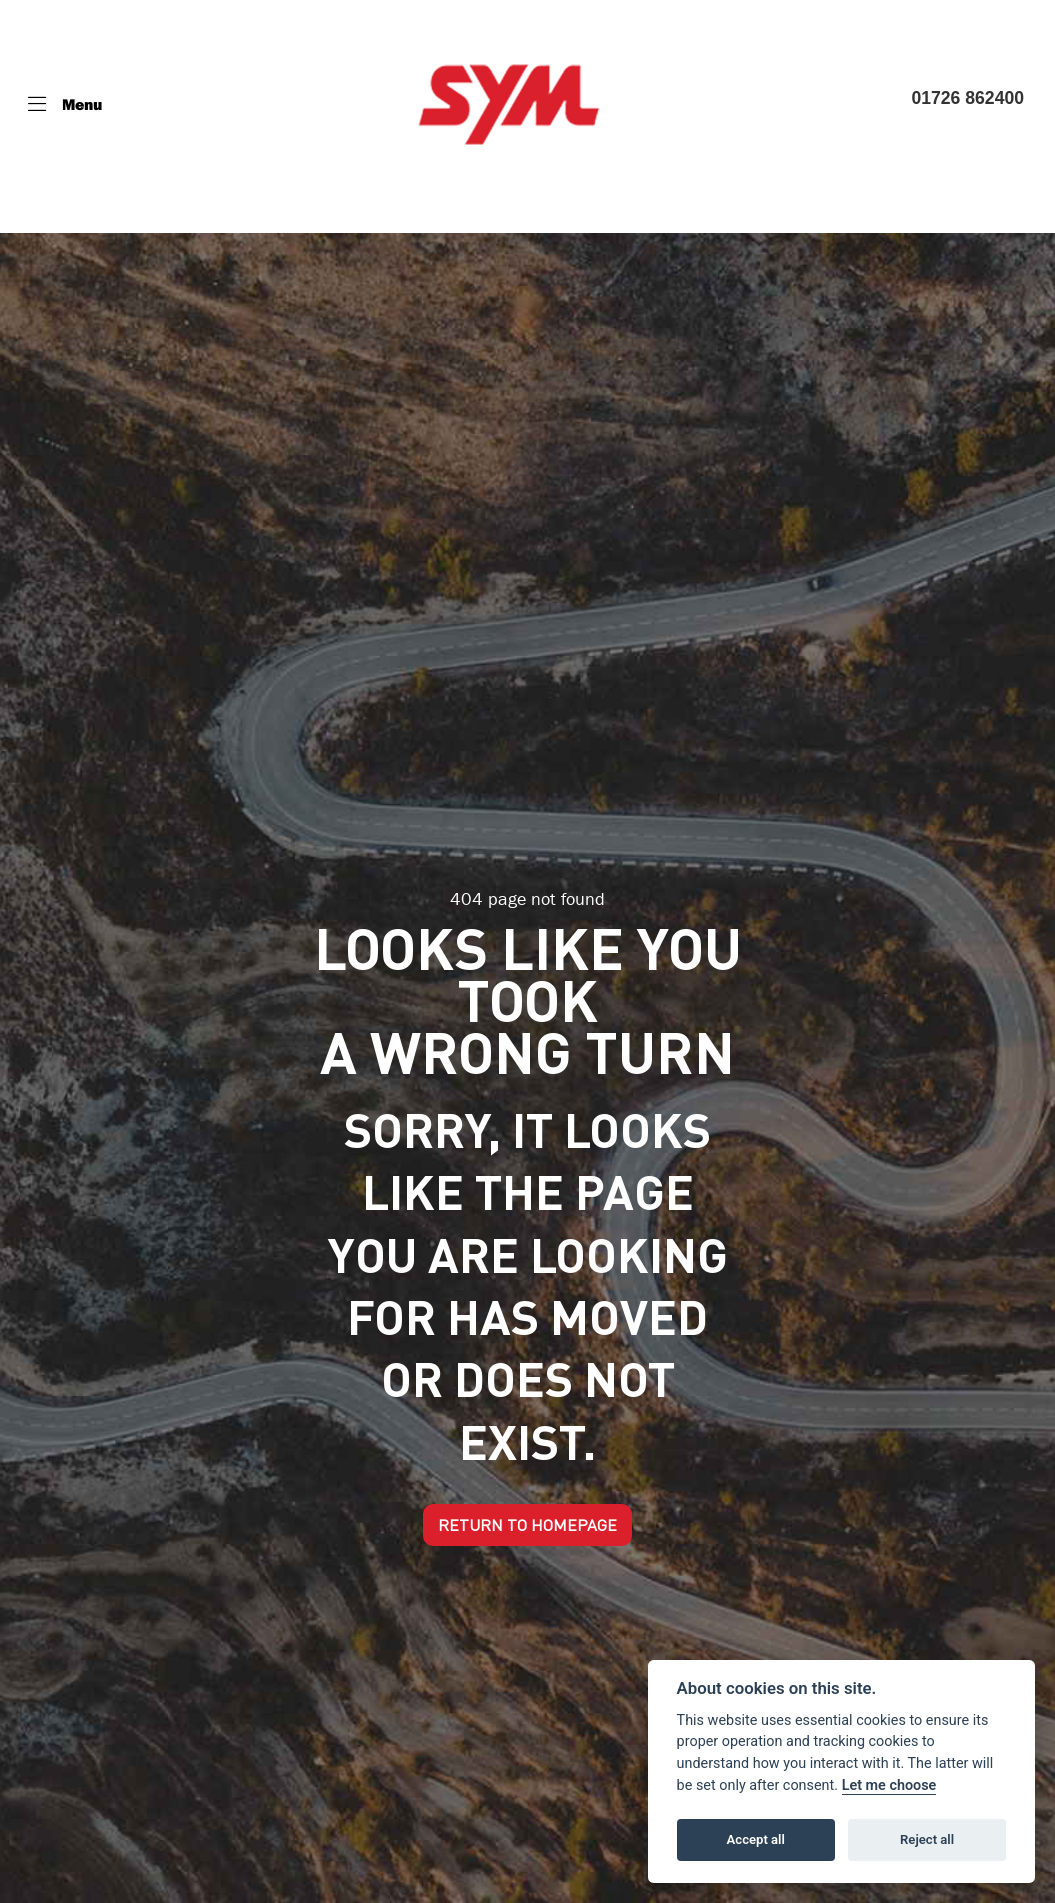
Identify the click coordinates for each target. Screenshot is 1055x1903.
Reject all (927, 1839)
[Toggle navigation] (65, 104)
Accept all (756, 1839)
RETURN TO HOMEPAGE (527, 1525)
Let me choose (889, 1785)
